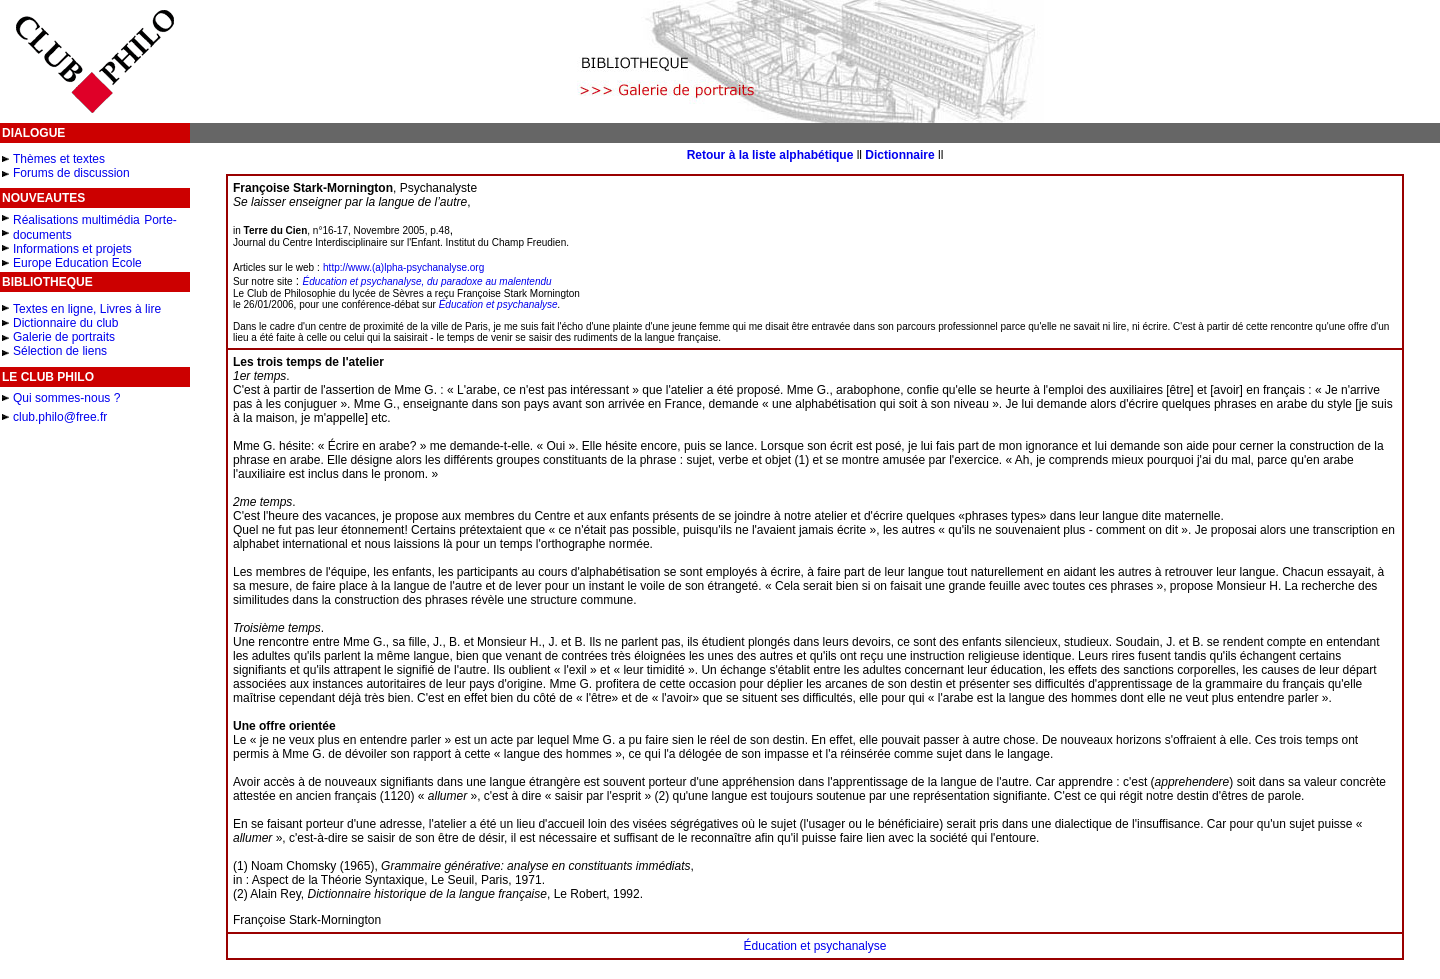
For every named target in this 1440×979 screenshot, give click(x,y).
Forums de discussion (71, 173)
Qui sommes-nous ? (66, 398)
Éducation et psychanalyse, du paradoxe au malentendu (427, 281)
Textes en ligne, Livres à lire (87, 309)
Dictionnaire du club (65, 323)
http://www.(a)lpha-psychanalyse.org (403, 267)
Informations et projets (72, 249)
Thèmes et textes (59, 159)
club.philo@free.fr (60, 417)
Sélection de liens (60, 351)
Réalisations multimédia (76, 220)
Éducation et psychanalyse (498, 304)
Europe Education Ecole (77, 263)
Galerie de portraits (64, 337)
